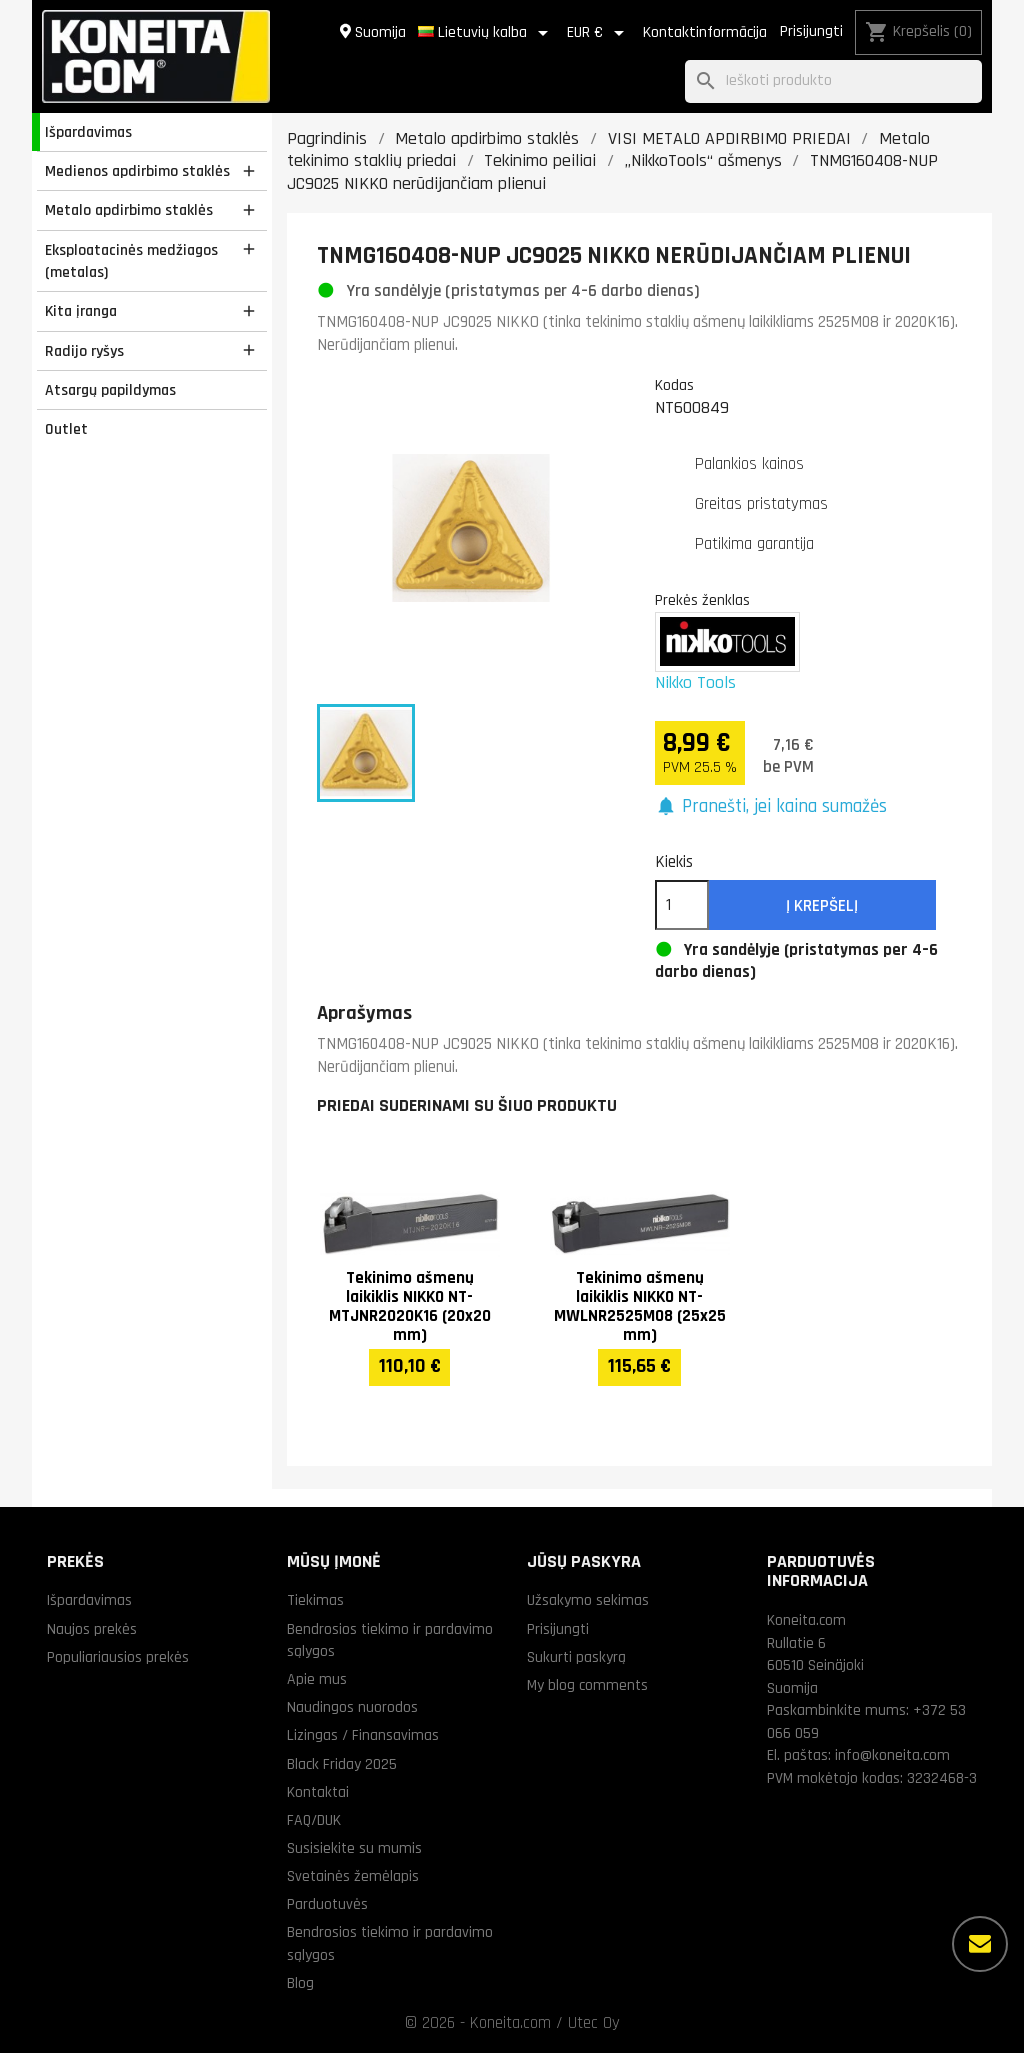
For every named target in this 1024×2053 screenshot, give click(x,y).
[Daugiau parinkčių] (980, 1944)
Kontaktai (318, 1792)
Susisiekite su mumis (354, 1848)
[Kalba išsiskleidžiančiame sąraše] (486, 33)
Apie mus (317, 1679)
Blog (300, 1983)
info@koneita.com (892, 1755)
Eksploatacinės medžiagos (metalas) (131, 261)
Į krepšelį (822, 906)
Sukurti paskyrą (576, 1657)
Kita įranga (81, 311)
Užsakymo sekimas (588, 1600)
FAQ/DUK (314, 1820)
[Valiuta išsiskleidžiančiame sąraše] (599, 33)
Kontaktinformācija (705, 32)
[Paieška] (833, 81)
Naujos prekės (92, 1629)
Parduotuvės (327, 1904)
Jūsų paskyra (584, 1561)
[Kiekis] (682, 905)
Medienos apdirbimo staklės (137, 171)
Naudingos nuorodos (352, 1707)
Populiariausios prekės (118, 1657)
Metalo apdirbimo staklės (129, 210)
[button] (771, 807)
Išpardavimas (88, 132)
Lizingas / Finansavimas (363, 1735)
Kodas (674, 385)
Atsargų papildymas (110, 390)
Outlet (66, 429)
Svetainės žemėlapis (353, 1876)
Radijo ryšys (84, 351)
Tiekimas (315, 1600)
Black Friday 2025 (342, 1764)
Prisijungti (811, 31)
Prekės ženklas (702, 600)
